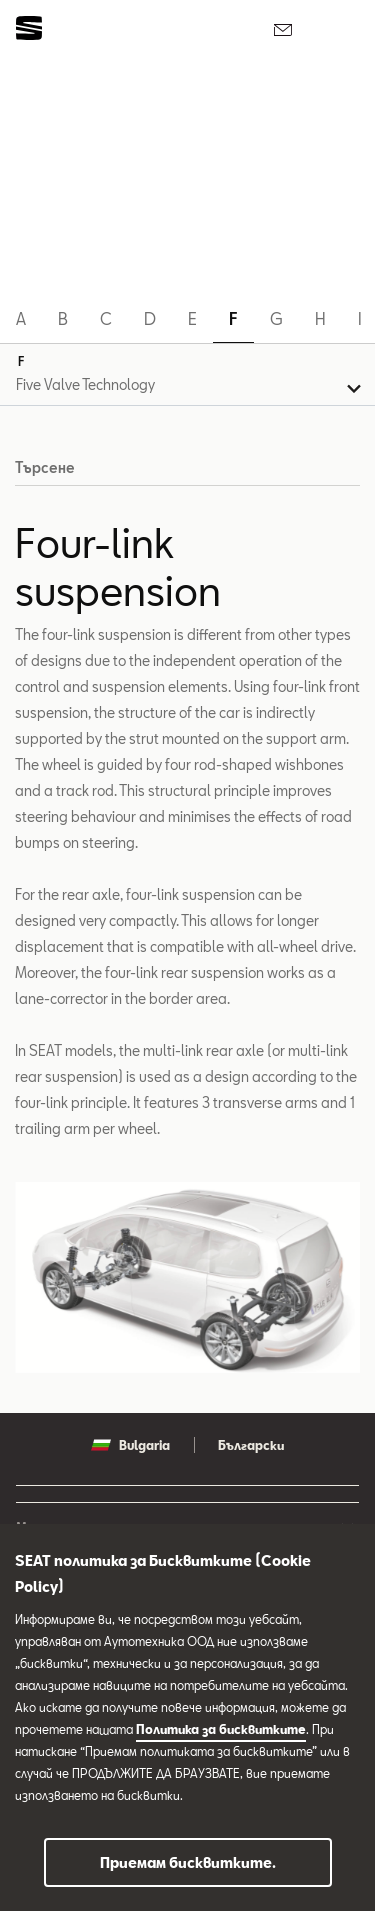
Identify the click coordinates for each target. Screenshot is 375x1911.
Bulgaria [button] (130, 1445)
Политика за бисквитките (221, 1729)
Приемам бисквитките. (188, 1862)
